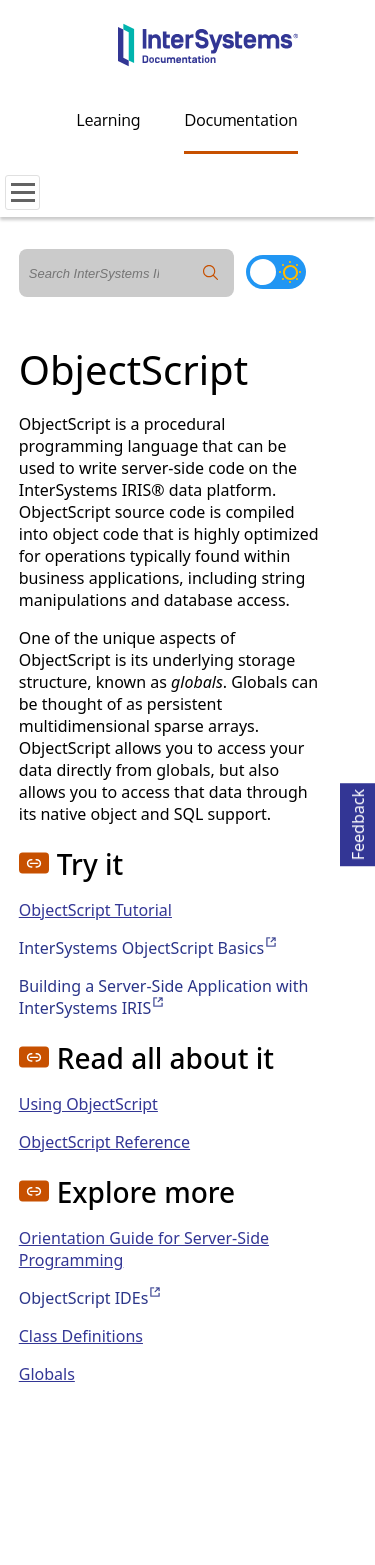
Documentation (240, 120)
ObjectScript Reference (104, 1142)
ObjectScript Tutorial (95, 910)
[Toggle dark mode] (276, 272)
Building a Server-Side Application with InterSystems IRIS (164, 997)
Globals (47, 1374)
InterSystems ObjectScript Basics (149, 948)
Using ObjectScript (88, 1104)
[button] (34, 863)
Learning (109, 120)
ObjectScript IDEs (91, 1298)
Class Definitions (81, 1336)
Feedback (358, 821)
